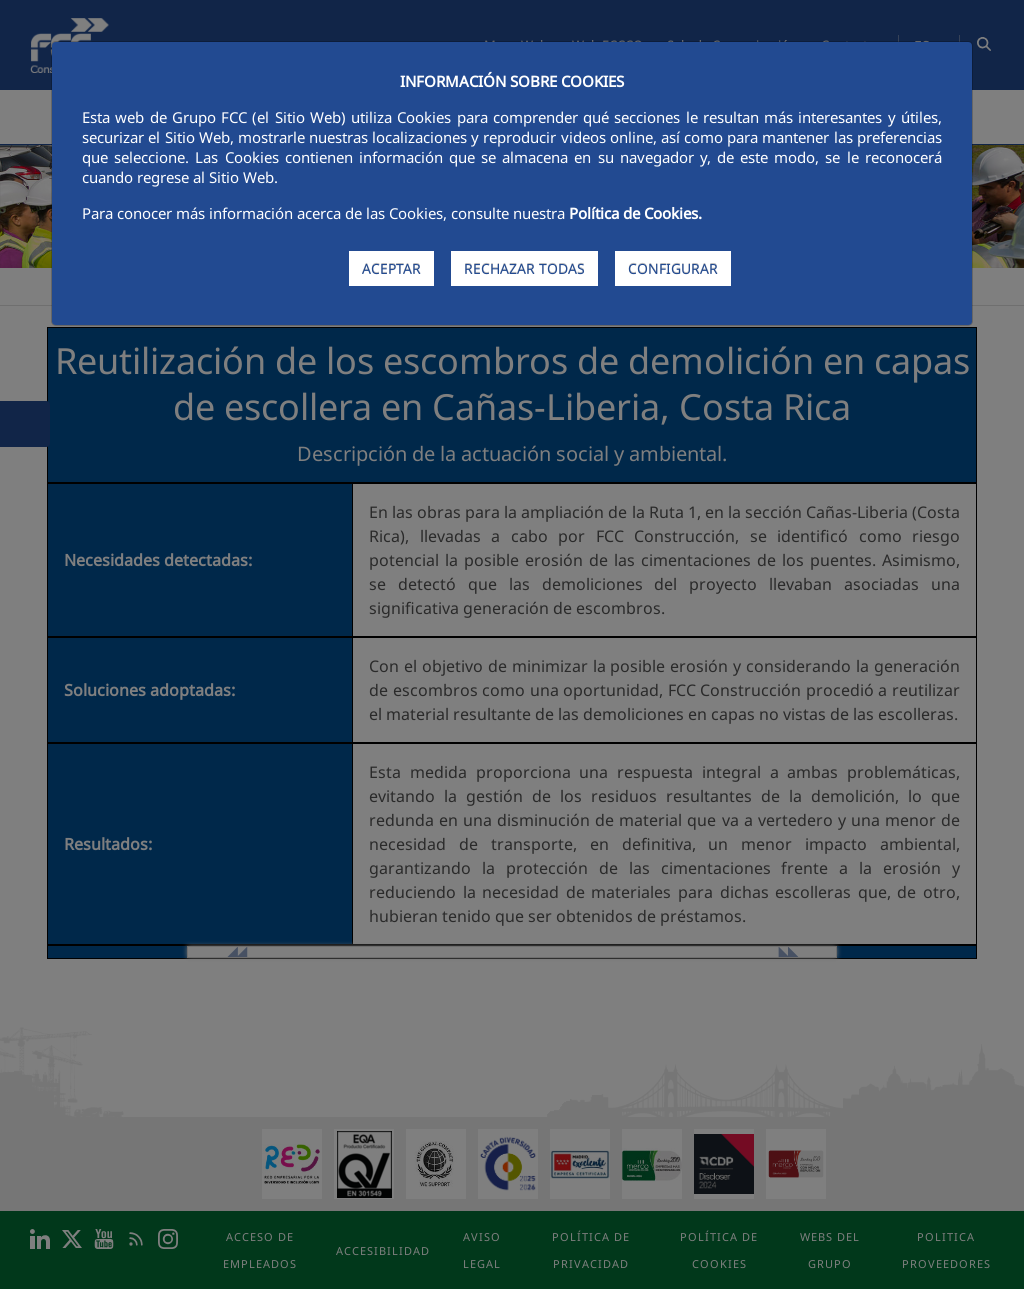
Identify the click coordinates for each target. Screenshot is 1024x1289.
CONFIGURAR (673, 268)
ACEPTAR (391, 268)
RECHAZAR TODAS (524, 268)
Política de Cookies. (635, 213)
